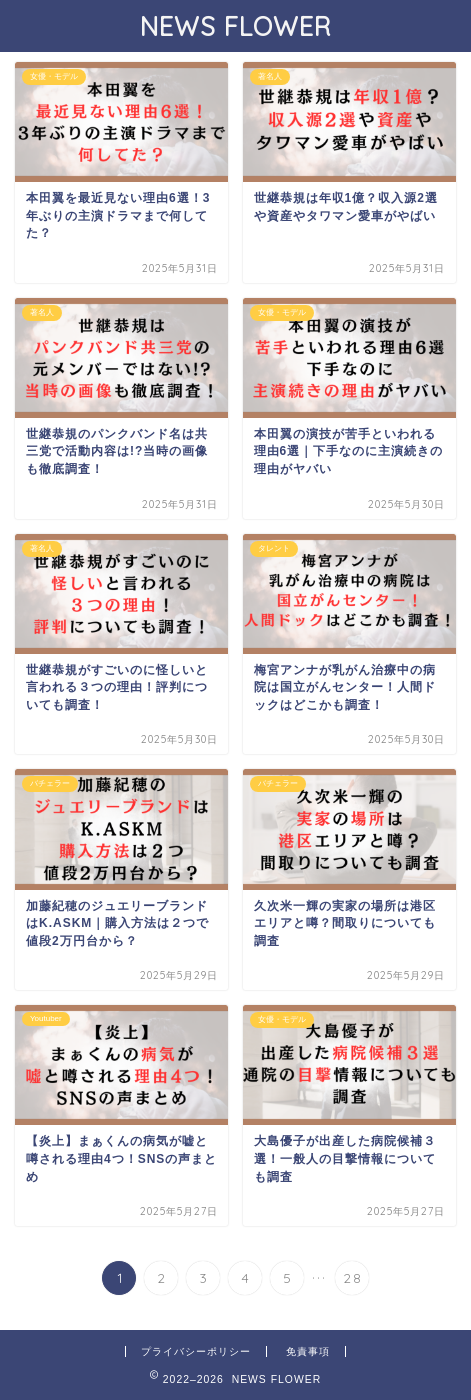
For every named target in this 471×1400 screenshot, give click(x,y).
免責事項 (308, 1351)
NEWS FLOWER (236, 26)
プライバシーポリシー (196, 1351)
